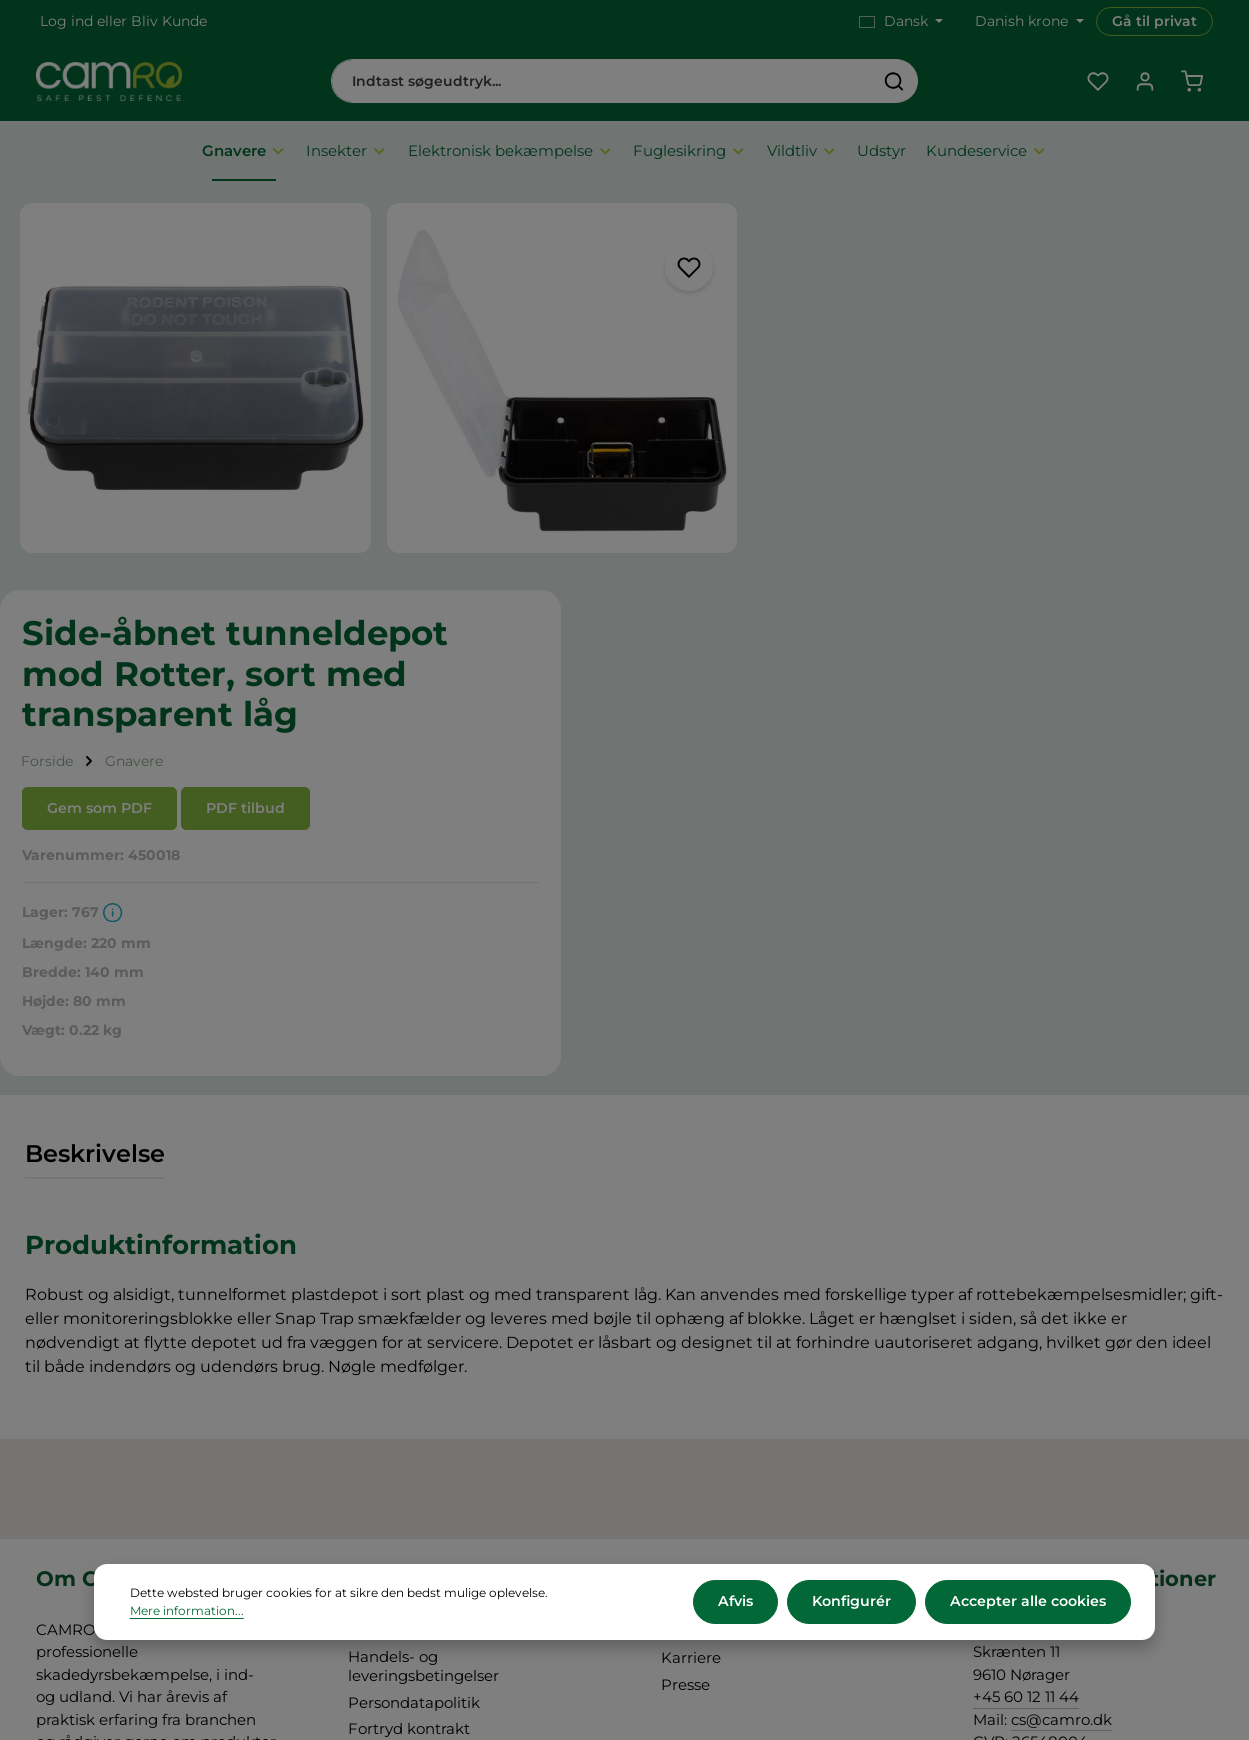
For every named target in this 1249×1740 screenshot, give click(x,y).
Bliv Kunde (169, 21)
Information (1171, 1694)
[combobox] (601, 82)
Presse (685, 1294)
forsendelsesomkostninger (685, 1650)
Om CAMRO (394, 1241)
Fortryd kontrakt (409, 1339)
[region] (364, 374)
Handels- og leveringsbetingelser (423, 1277)
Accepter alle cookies (1028, 1602)
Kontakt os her (1027, 1458)
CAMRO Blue (710, 1241)
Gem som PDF (826, 418)
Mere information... (187, 1611)
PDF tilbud (972, 418)
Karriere (691, 1268)
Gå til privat (1154, 21)
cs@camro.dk (1061, 1329)
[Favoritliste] (1097, 82)
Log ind (66, 21)
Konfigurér (853, 1602)
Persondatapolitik (414, 1312)
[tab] (95, 765)
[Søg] (894, 82)
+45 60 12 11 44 (1026, 1307)
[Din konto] (1144, 82)
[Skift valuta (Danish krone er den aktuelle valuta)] (1027, 21)
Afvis (739, 1602)
